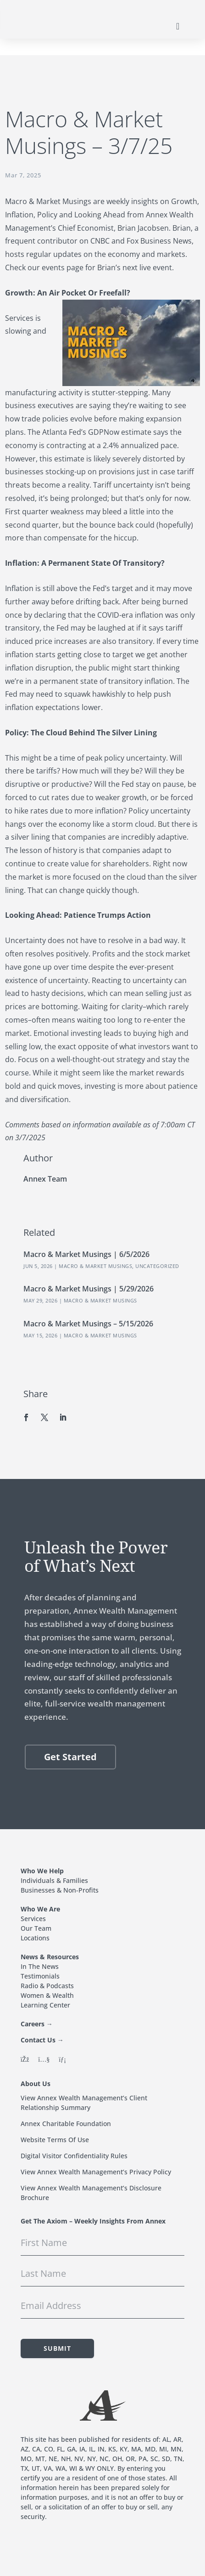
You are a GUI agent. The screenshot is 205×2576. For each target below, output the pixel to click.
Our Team (36, 1928)
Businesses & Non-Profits (60, 1890)
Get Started (70, 1757)
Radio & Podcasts (47, 1985)
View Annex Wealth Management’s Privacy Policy (96, 2171)
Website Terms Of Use (55, 2139)
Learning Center (45, 2005)
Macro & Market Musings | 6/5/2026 (86, 1254)
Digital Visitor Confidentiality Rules (74, 2155)
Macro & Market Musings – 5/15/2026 (88, 1324)
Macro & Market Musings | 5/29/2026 (88, 1289)
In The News (40, 1966)
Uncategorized (157, 1265)
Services (33, 1918)
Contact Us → (42, 2040)
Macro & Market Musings (95, 1265)
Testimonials (40, 1976)
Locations (35, 1937)
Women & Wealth (47, 1995)
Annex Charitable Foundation (66, 2123)
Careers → (37, 2023)
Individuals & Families (54, 1880)
